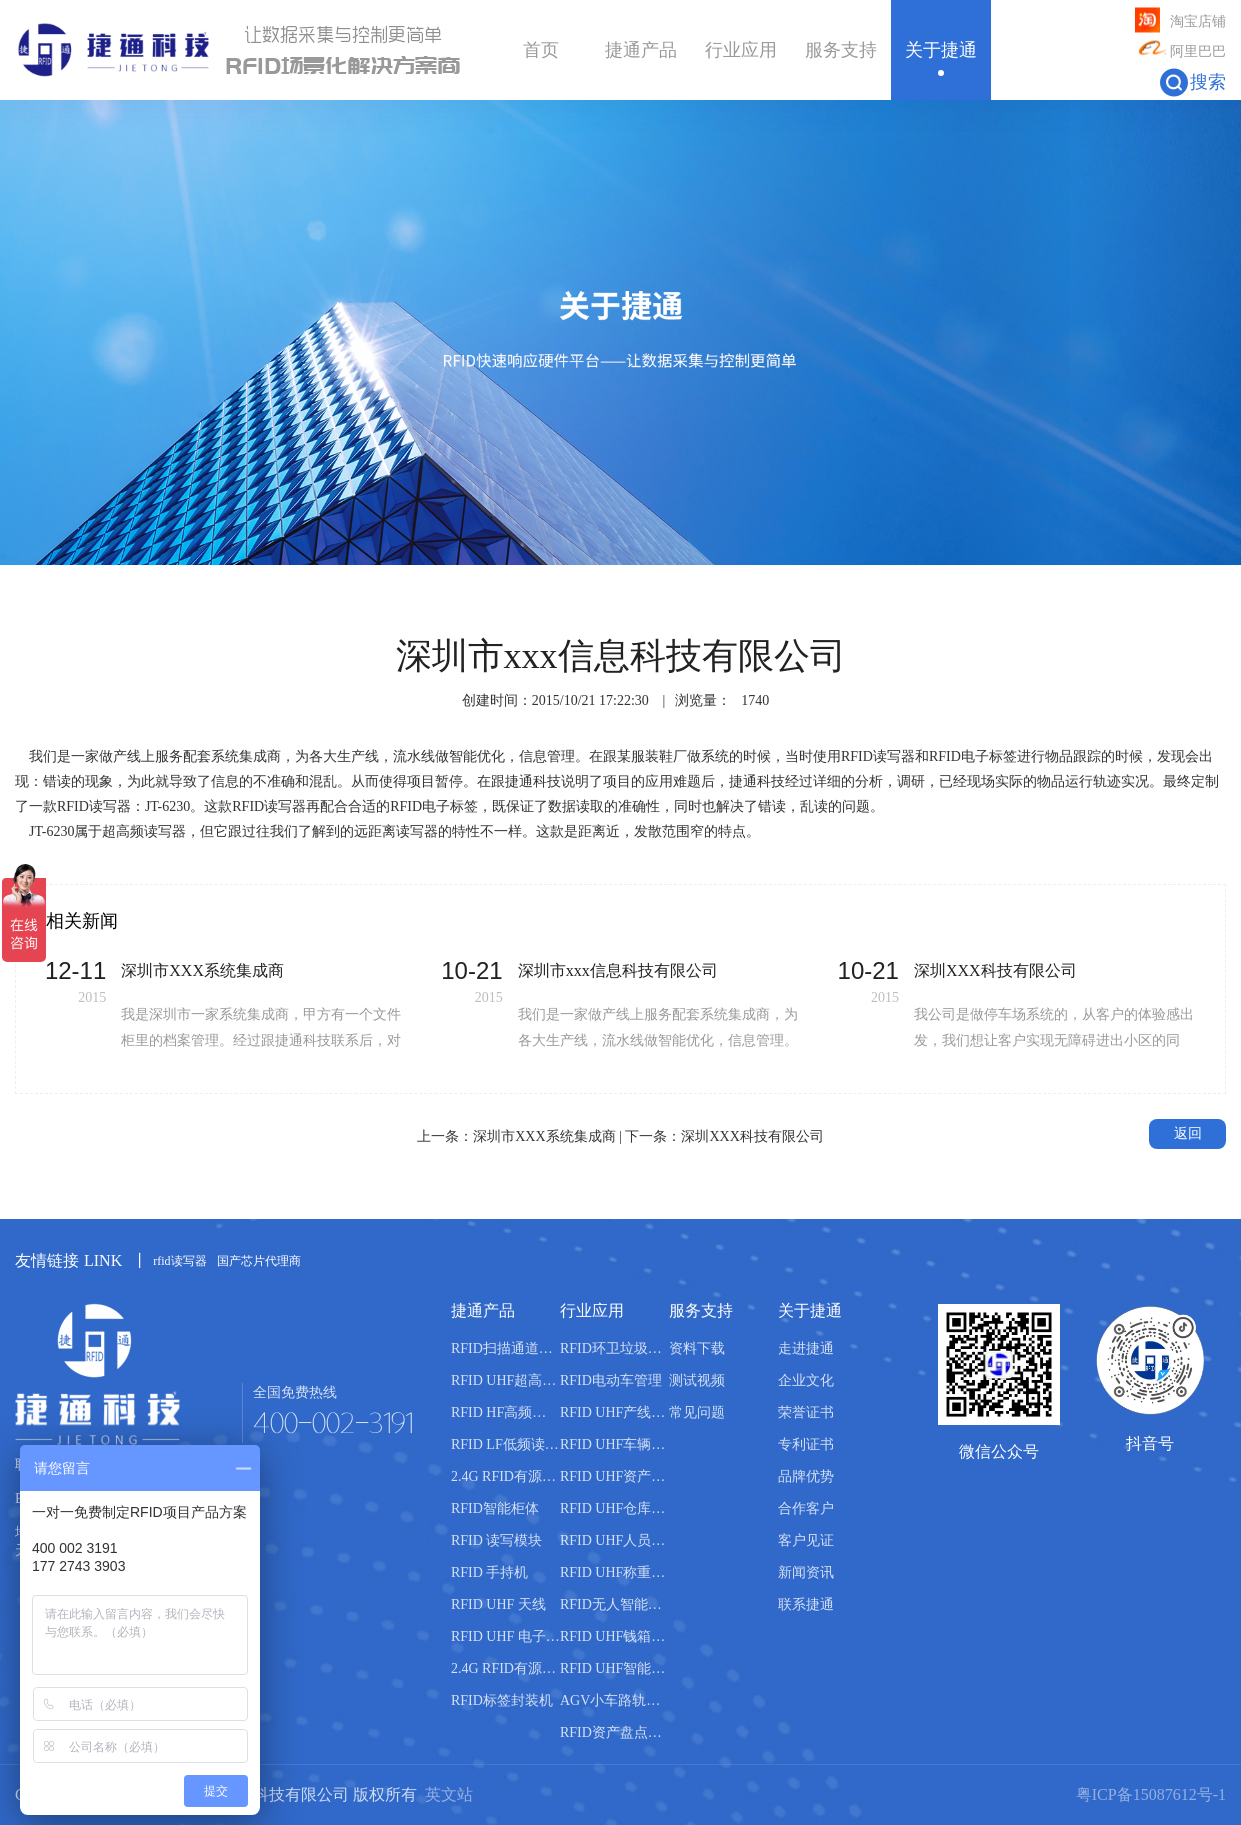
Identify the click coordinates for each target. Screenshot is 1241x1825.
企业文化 (806, 1380)
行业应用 (741, 50)
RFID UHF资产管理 (614, 1476)
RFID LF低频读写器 (505, 1444)
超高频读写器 (144, 831)
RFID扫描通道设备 (505, 1348)
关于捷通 (941, 50)
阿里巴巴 (1180, 52)
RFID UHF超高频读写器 (505, 1380)
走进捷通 (806, 1348)
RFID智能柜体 (495, 1508)
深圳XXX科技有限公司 (752, 1136)
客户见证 (806, 1540)
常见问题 (697, 1412)
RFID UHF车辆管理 (614, 1444)
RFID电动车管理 (611, 1380)
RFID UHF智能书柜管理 (614, 1668)
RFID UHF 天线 (498, 1604)
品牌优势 (806, 1476)
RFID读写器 (878, 756)
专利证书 (806, 1444)
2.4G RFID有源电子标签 (505, 1668)
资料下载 (697, 1348)
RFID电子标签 (973, 756)
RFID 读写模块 (496, 1540)
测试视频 (697, 1380)
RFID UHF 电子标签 (505, 1636)
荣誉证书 (806, 1412)
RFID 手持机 (489, 1572)
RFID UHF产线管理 (614, 1412)
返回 (1188, 1133)
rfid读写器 (179, 1261)
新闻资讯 (806, 1572)
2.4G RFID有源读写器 (505, 1476)
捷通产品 (641, 50)
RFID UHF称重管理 (614, 1572)
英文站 (449, 1794)
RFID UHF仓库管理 (614, 1508)
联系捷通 (806, 1604)
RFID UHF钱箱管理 (614, 1636)
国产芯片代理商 (259, 1261)
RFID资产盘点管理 (614, 1732)
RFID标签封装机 (502, 1700)
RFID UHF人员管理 (614, 1540)
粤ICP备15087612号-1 (1151, 1794)
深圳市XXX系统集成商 (544, 1136)
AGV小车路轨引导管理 (614, 1700)
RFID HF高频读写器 (505, 1412)
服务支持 (841, 50)
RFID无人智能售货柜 (614, 1604)
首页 (541, 50)
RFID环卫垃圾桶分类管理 (614, 1348)
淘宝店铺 (1180, 22)
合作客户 (806, 1508)
